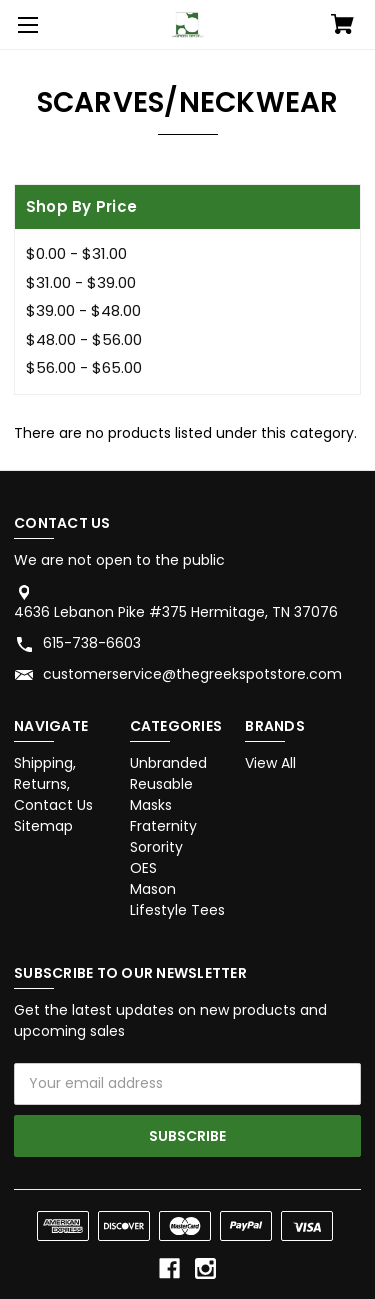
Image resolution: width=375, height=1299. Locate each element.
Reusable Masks (161, 794)
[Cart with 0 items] (342, 26)
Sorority (156, 847)
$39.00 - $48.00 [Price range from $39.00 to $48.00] (83, 310)
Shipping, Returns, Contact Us (53, 784)
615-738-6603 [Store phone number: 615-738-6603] (92, 643)
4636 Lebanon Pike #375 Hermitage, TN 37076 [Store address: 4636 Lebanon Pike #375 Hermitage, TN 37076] (176, 612)
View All (270, 763)
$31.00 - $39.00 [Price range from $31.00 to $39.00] (81, 282)
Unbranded (168, 763)
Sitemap (43, 826)
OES (143, 868)
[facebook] (169, 1268)
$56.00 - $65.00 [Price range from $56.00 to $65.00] (84, 367)
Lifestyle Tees (177, 910)
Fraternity (163, 826)
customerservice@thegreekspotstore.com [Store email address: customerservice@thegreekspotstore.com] (192, 674)
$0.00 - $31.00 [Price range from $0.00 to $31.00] (76, 253)
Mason (153, 889)
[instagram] (205, 1268)
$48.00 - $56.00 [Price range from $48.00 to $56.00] (84, 339)
